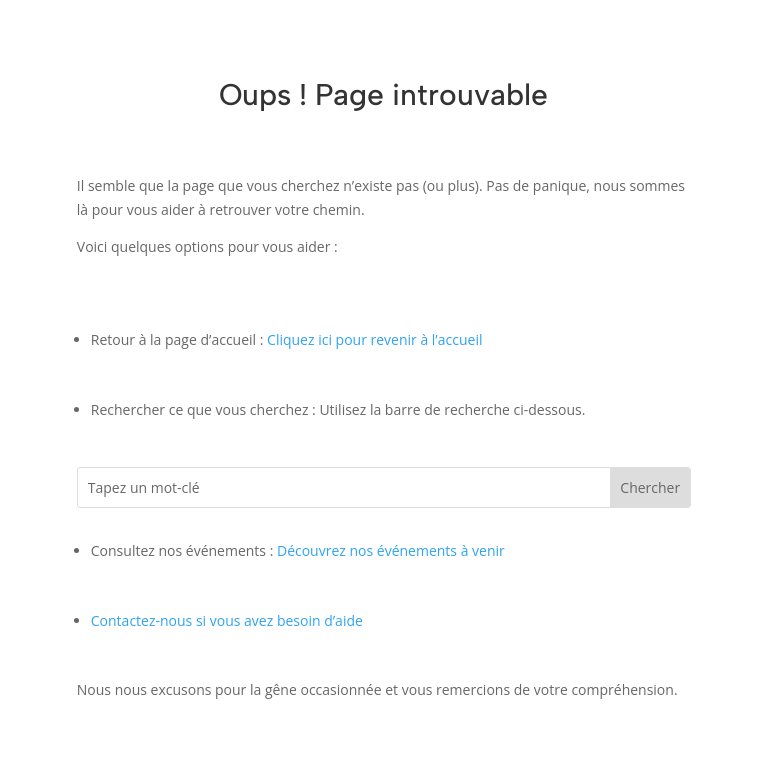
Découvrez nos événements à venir (391, 550)
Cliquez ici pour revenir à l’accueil (374, 339)
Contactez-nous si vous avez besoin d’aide (227, 620)
